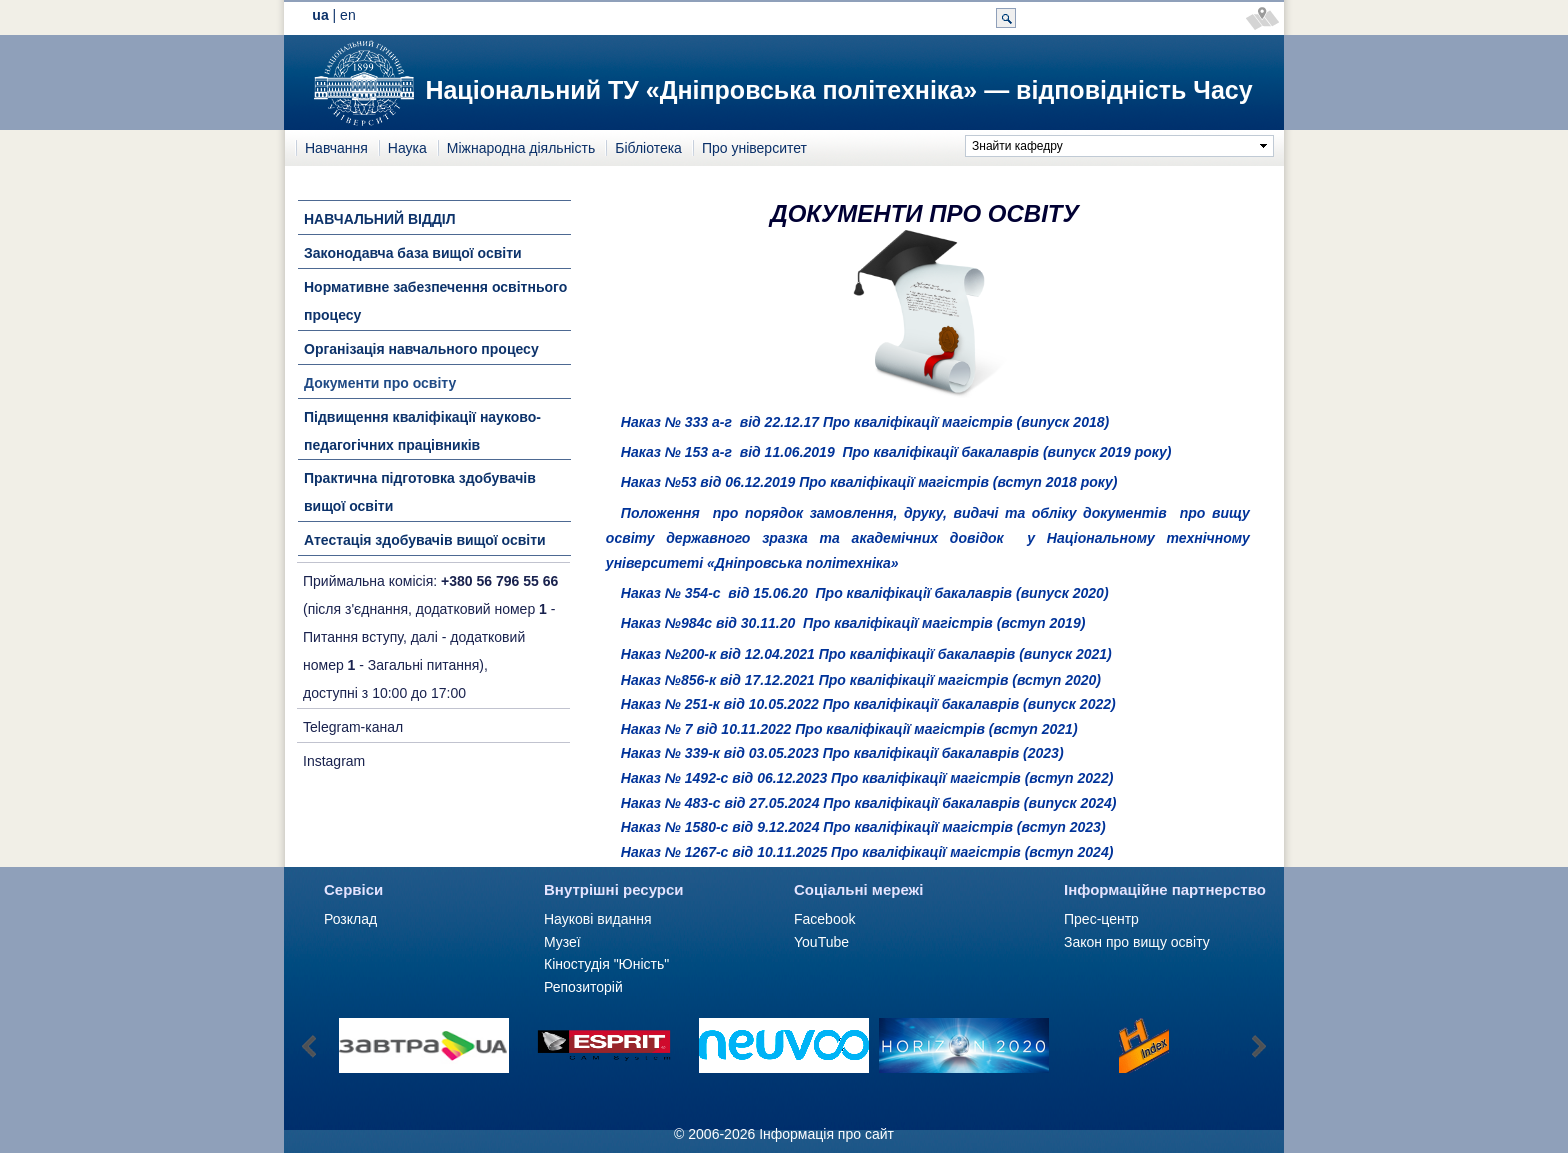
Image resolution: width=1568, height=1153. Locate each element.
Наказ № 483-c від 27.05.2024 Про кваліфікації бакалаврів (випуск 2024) (869, 803)
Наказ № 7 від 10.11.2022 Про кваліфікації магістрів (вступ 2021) (849, 729)
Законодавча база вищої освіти (413, 253)
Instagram (334, 761)
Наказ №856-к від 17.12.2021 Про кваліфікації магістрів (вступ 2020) (861, 680)
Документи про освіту (380, 383)
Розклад (350, 919)
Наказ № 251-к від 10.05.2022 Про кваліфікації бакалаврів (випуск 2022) (868, 704)
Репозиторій (583, 987)
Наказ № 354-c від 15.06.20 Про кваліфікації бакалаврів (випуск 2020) (865, 593)
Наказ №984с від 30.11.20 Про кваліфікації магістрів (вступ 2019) (853, 623)
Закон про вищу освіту (1137, 942)
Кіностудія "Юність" (606, 964)
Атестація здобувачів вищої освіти (425, 540)
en (348, 15)
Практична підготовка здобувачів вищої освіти (420, 492)
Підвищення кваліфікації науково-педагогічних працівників (422, 431)
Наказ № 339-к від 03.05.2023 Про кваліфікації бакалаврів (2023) (842, 753)
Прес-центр (1101, 919)
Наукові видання (598, 919)
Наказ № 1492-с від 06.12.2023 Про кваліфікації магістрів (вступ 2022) (867, 778)
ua (320, 15)
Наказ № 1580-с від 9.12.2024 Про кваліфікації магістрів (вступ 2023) (863, 827)
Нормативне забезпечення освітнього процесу (435, 301)
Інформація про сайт (826, 1134)
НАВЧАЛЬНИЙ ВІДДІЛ (380, 219)
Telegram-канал (353, 727)
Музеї (562, 942)
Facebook (824, 919)
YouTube (821, 942)
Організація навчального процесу (421, 349)
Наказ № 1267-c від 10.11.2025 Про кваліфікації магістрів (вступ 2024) (867, 852)
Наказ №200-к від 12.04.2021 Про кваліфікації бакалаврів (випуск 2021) (866, 654)
